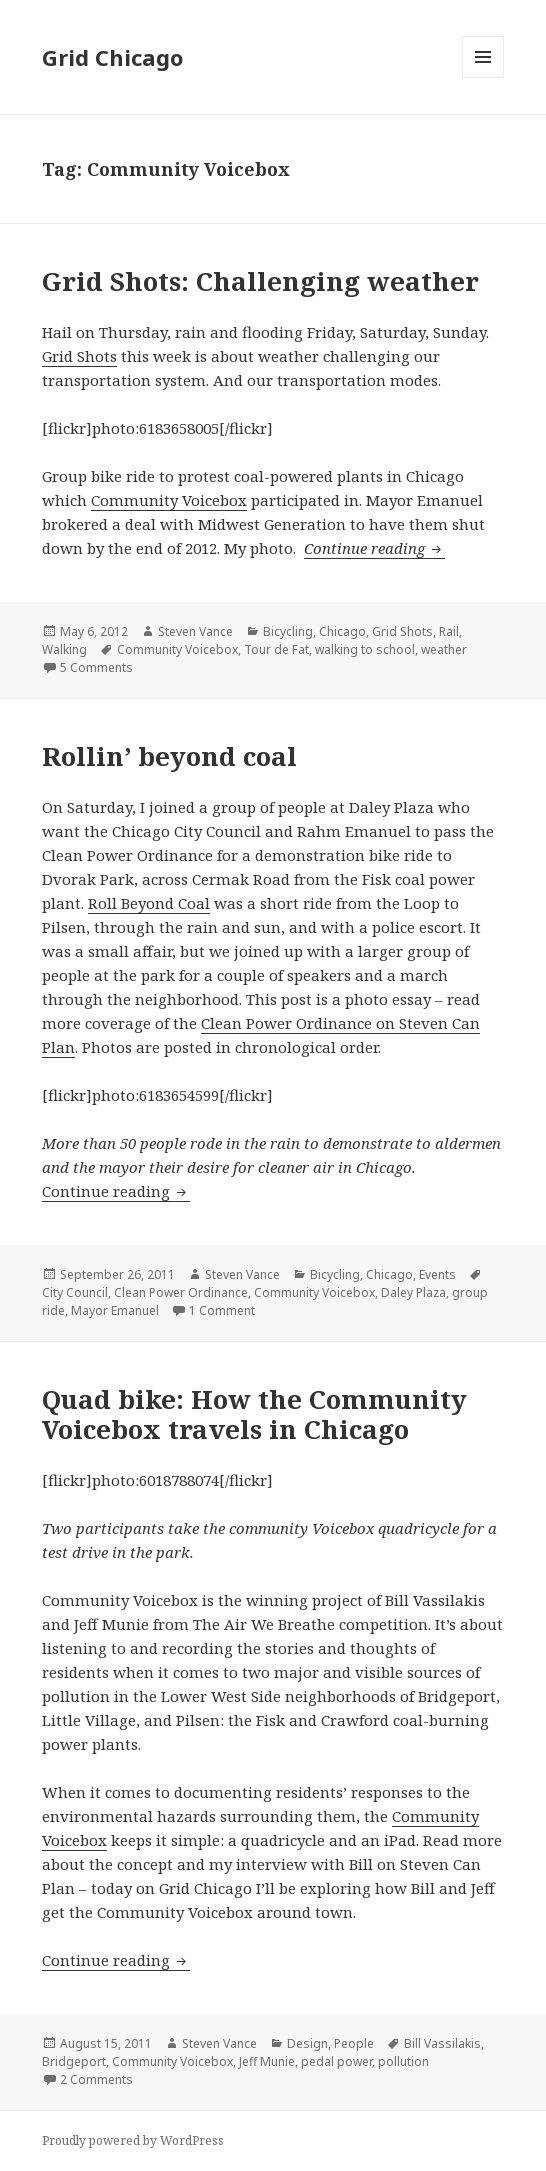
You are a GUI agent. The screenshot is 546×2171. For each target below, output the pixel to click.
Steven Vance (195, 631)
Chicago (342, 631)
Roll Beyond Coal (149, 903)
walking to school (365, 649)
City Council (75, 1292)
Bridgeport (74, 2061)
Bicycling (288, 631)
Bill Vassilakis (442, 2043)
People (354, 2043)
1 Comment (222, 1310)
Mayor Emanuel (115, 1310)
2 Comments (96, 2079)
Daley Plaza (413, 1292)
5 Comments (96, 667)
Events (437, 1274)
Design (307, 2043)
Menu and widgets (483, 77)
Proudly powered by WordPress (133, 2140)
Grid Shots (79, 356)
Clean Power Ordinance (181, 1292)
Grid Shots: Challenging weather (260, 281)
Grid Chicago (112, 57)
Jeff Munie (267, 2061)
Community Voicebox (169, 500)
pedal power (336, 2061)
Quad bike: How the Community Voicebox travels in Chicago (254, 1414)
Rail (449, 631)
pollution (403, 2061)
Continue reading (374, 548)
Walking (64, 649)
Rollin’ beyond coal (169, 756)
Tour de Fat (276, 649)
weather (444, 649)
